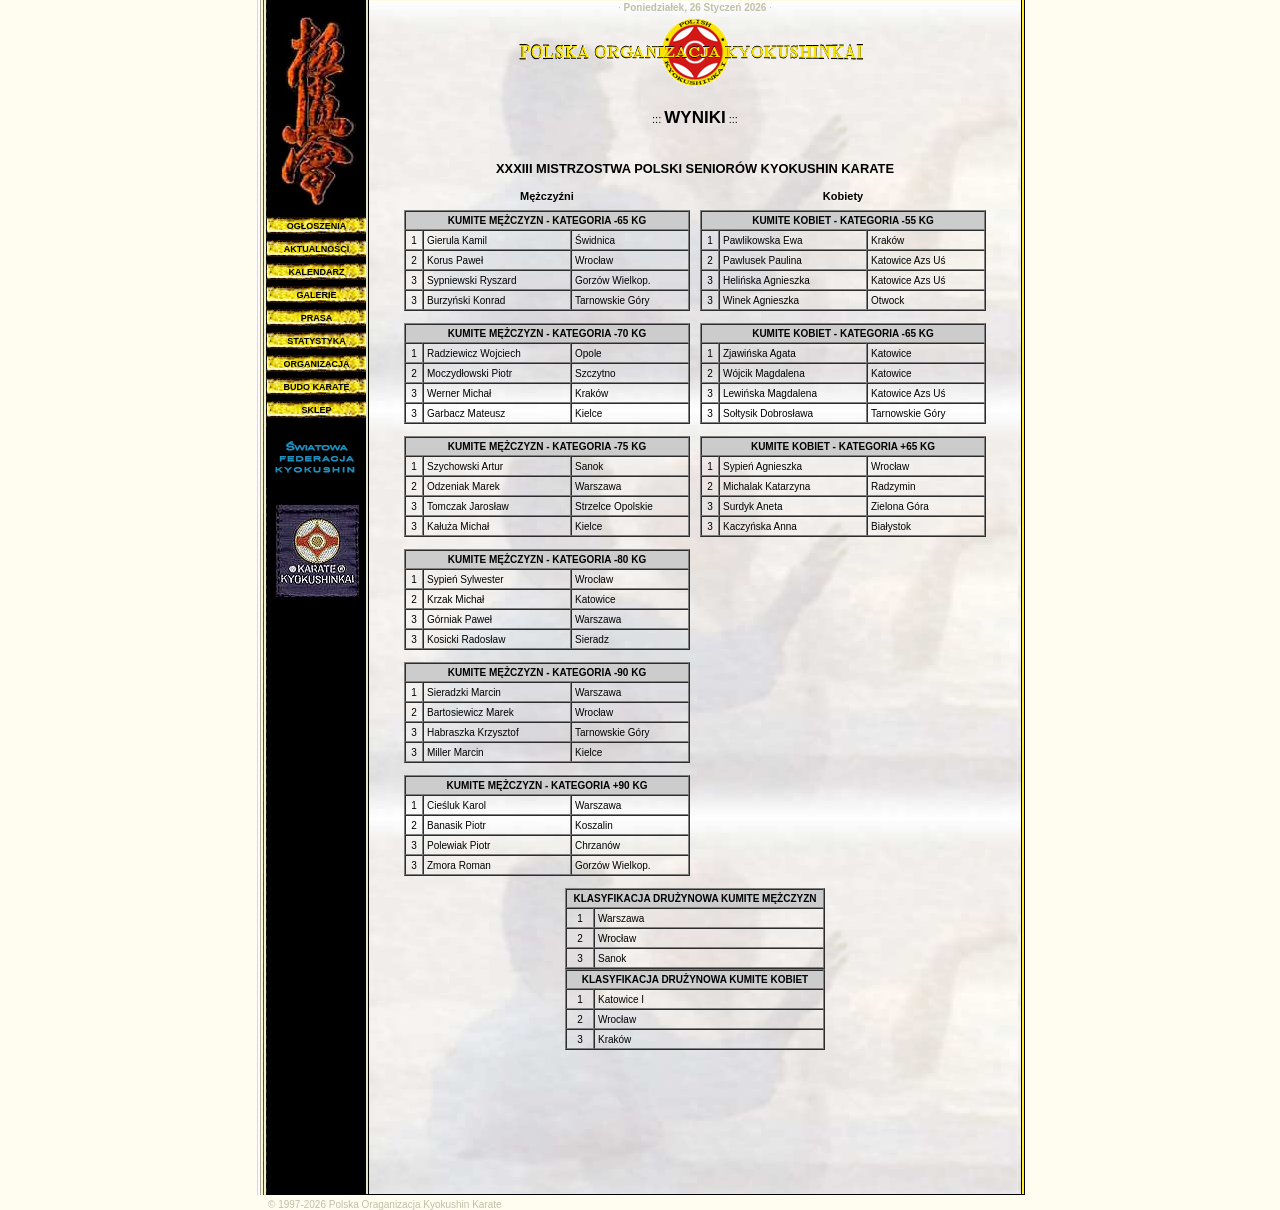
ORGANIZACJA (316, 364)
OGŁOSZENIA (317, 226)
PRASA (317, 318)
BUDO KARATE (317, 387)
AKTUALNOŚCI (317, 249)
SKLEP (316, 410)
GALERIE (316, 295)
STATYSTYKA (316, 341)
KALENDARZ (317, 272)
